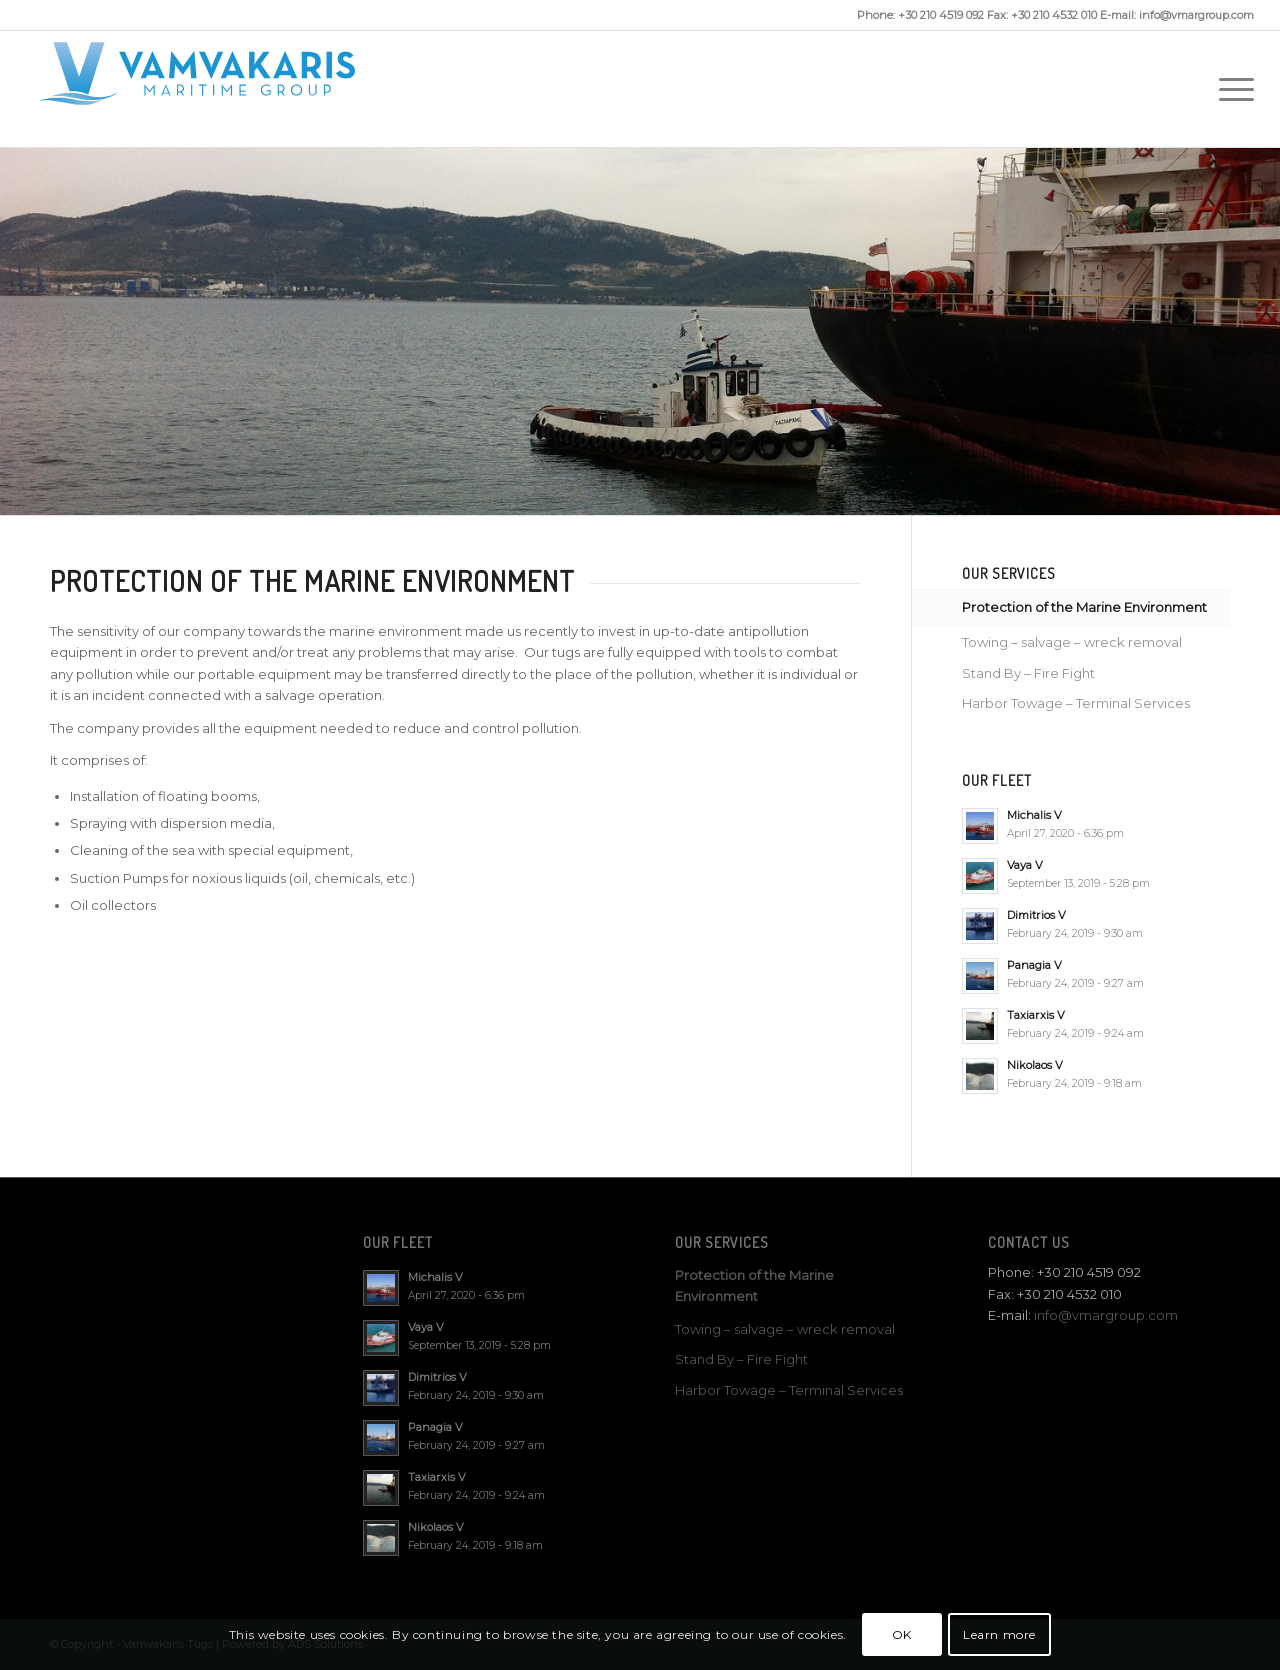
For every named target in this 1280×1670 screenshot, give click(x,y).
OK (902, 1634)
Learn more (999, 1634)
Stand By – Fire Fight (1028, 673)
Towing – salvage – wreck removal (1072, 642)
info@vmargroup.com (1106, 1315)
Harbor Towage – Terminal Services (1076, 703)
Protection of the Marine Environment (1084, 607)
